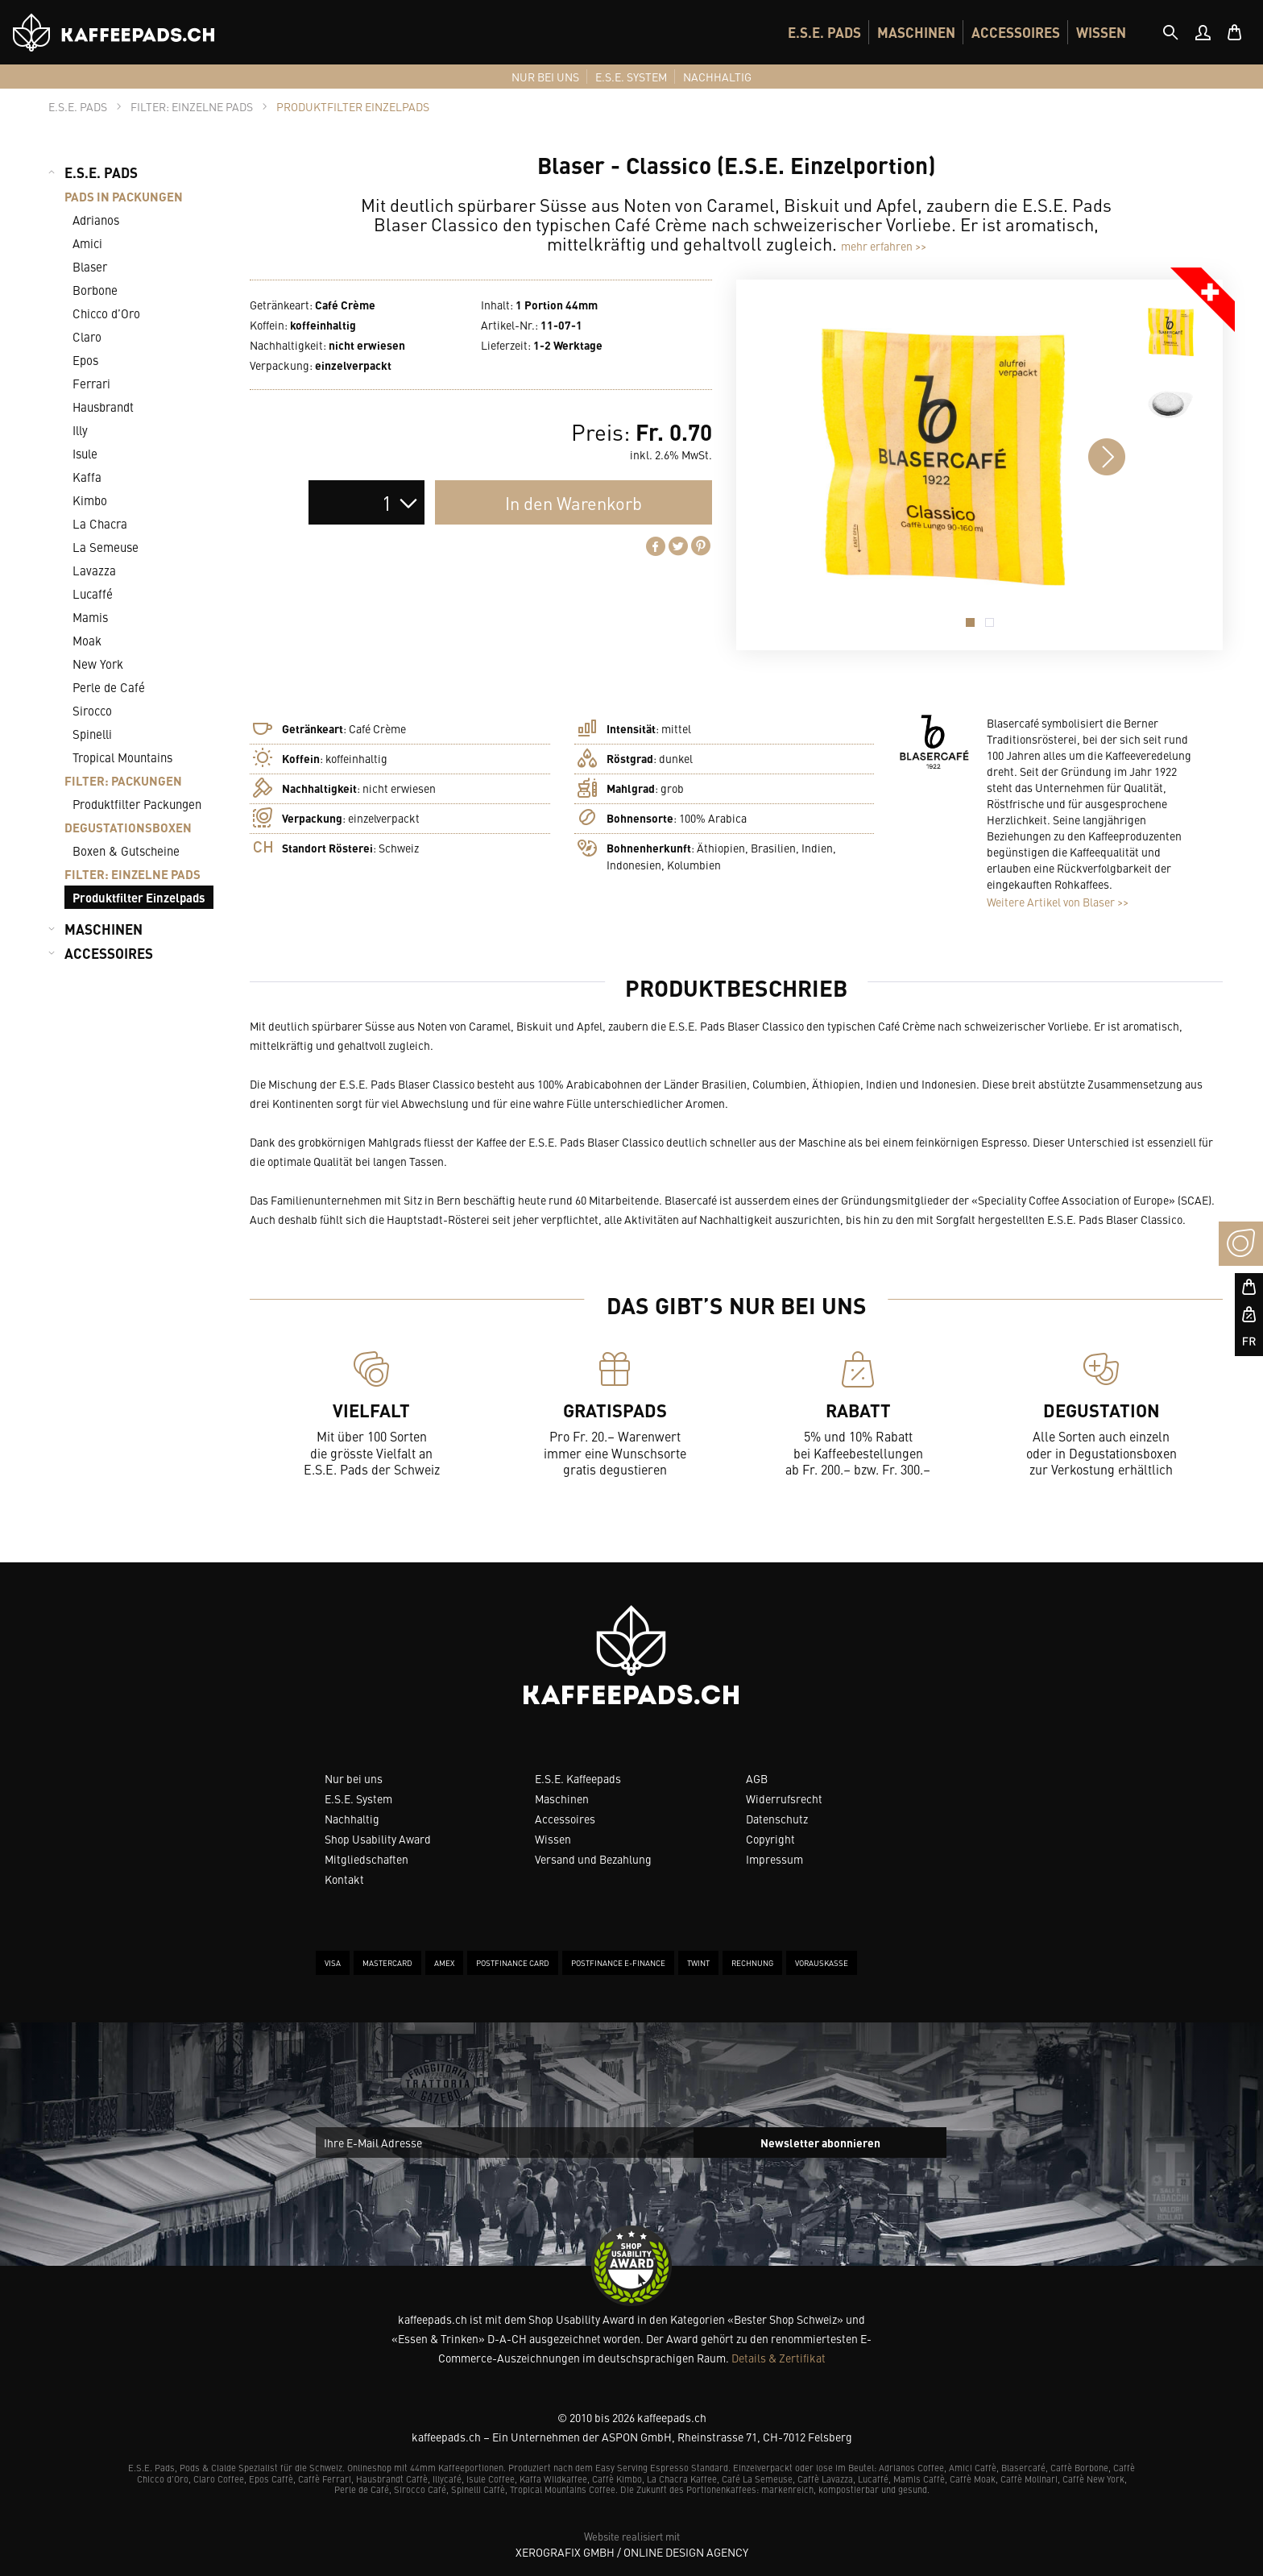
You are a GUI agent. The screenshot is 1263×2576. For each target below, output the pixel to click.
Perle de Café (108, 686)
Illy (80, 429)
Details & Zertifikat (778, 2358)
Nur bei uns (354, 1778)
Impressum (774, 1859)
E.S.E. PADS (824, 32)
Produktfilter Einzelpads (138, 897)
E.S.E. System (358, 1798)
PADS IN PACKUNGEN (123, 196)
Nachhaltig (352, 1819)
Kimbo (89, 500)
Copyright (770, 1839)
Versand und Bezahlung (593, 1859)
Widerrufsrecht (784, 1798)
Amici (87, 242)
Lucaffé (92, 593)
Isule (84, 453)
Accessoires (565, 1819)
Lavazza (94, 570)
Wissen (553, 1839)
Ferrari (91, 383)
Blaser (89, 266)
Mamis (90, 616)
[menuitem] (824, 32)
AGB (757, 1778)
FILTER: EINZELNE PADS (132, 873)
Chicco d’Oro (106, 313)
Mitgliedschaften (366, 1859)
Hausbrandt (103, 406)
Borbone (95, 289)
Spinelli (92, 733)
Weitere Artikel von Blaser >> (1057, 902)
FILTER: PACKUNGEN (123, 780)
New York (97, 663)
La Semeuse (105, 546)
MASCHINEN (916, 32)
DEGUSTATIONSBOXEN (128, 827)
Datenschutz (777, 1819)
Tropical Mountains (122, 757)
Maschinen (562, 1798)
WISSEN (1101, 32)
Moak (86, 640)
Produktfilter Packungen (136, 803)
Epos (85, 359)
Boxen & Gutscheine (126, 850)
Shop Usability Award (378, 1839)
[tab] (1170, 32)
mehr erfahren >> (883, 246)
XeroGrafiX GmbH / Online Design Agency (632, 2552)
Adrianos (95, 219)
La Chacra (99, 523)
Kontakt (344, 1879)
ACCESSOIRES (1015, 32)
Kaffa (86, 476)
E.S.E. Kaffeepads (578, 1778)
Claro (86, 336)
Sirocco (92, 710)
